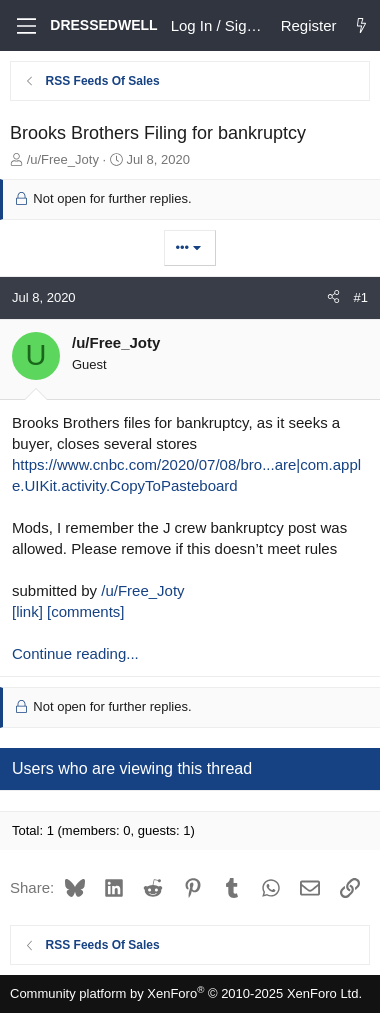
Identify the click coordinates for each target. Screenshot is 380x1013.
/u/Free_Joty (142, 590)
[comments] (86, 611)
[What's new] (361, 25)
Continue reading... (75, 653)
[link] (27, 611)
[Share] (333, 298)
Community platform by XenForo (186, 993)
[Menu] (24, 26)
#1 (361, 297)
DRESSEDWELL (103, 25)
